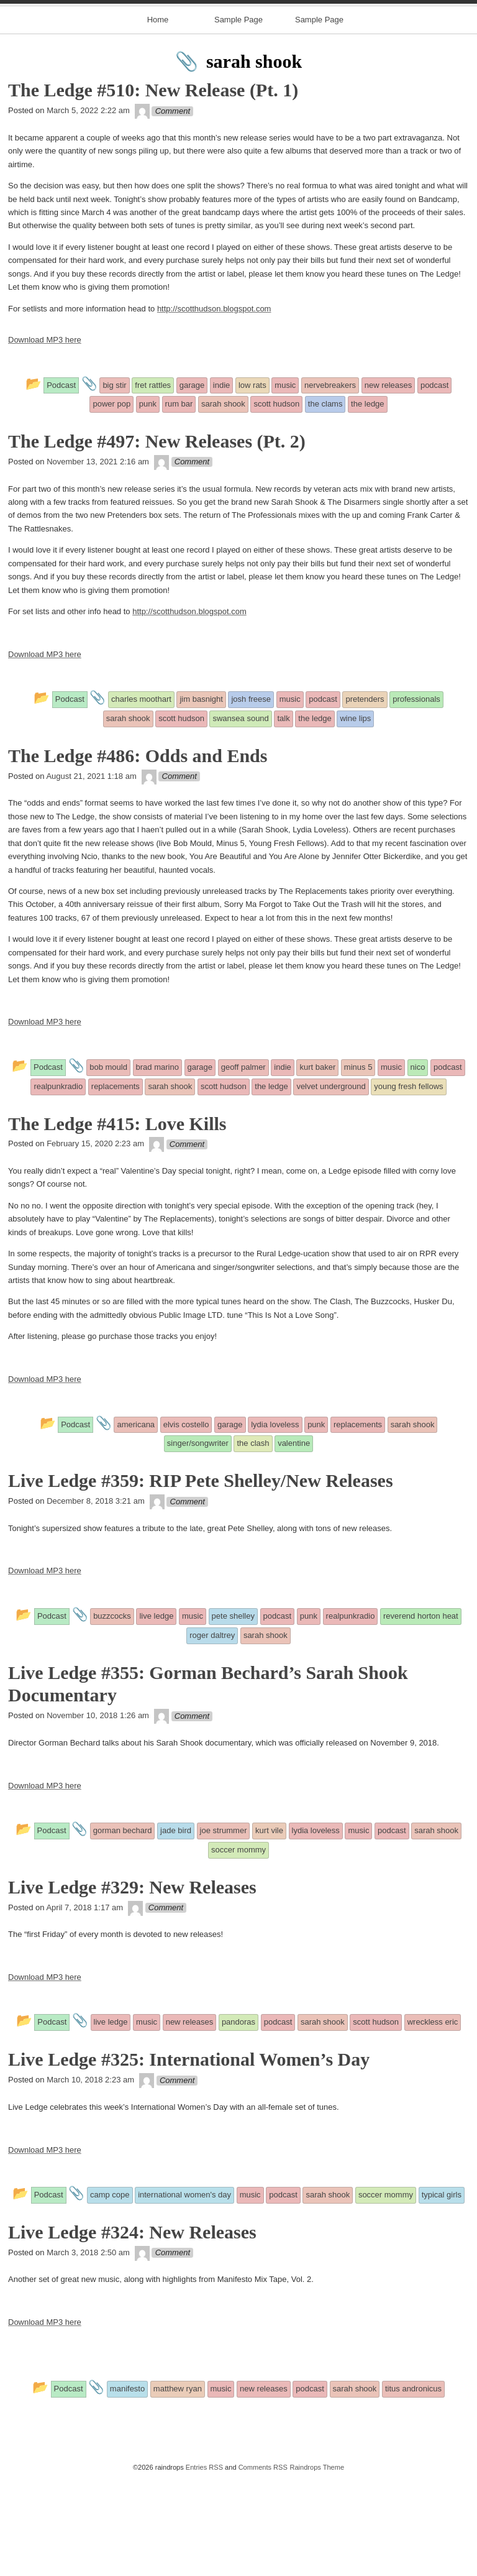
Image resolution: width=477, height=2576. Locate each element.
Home (158, 117)
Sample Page (238, 117)
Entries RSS (204, 2565)
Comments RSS (263, 2565)
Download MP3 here (44, 438)
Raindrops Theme (316, 2565)
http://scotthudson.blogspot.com (214, 406)
